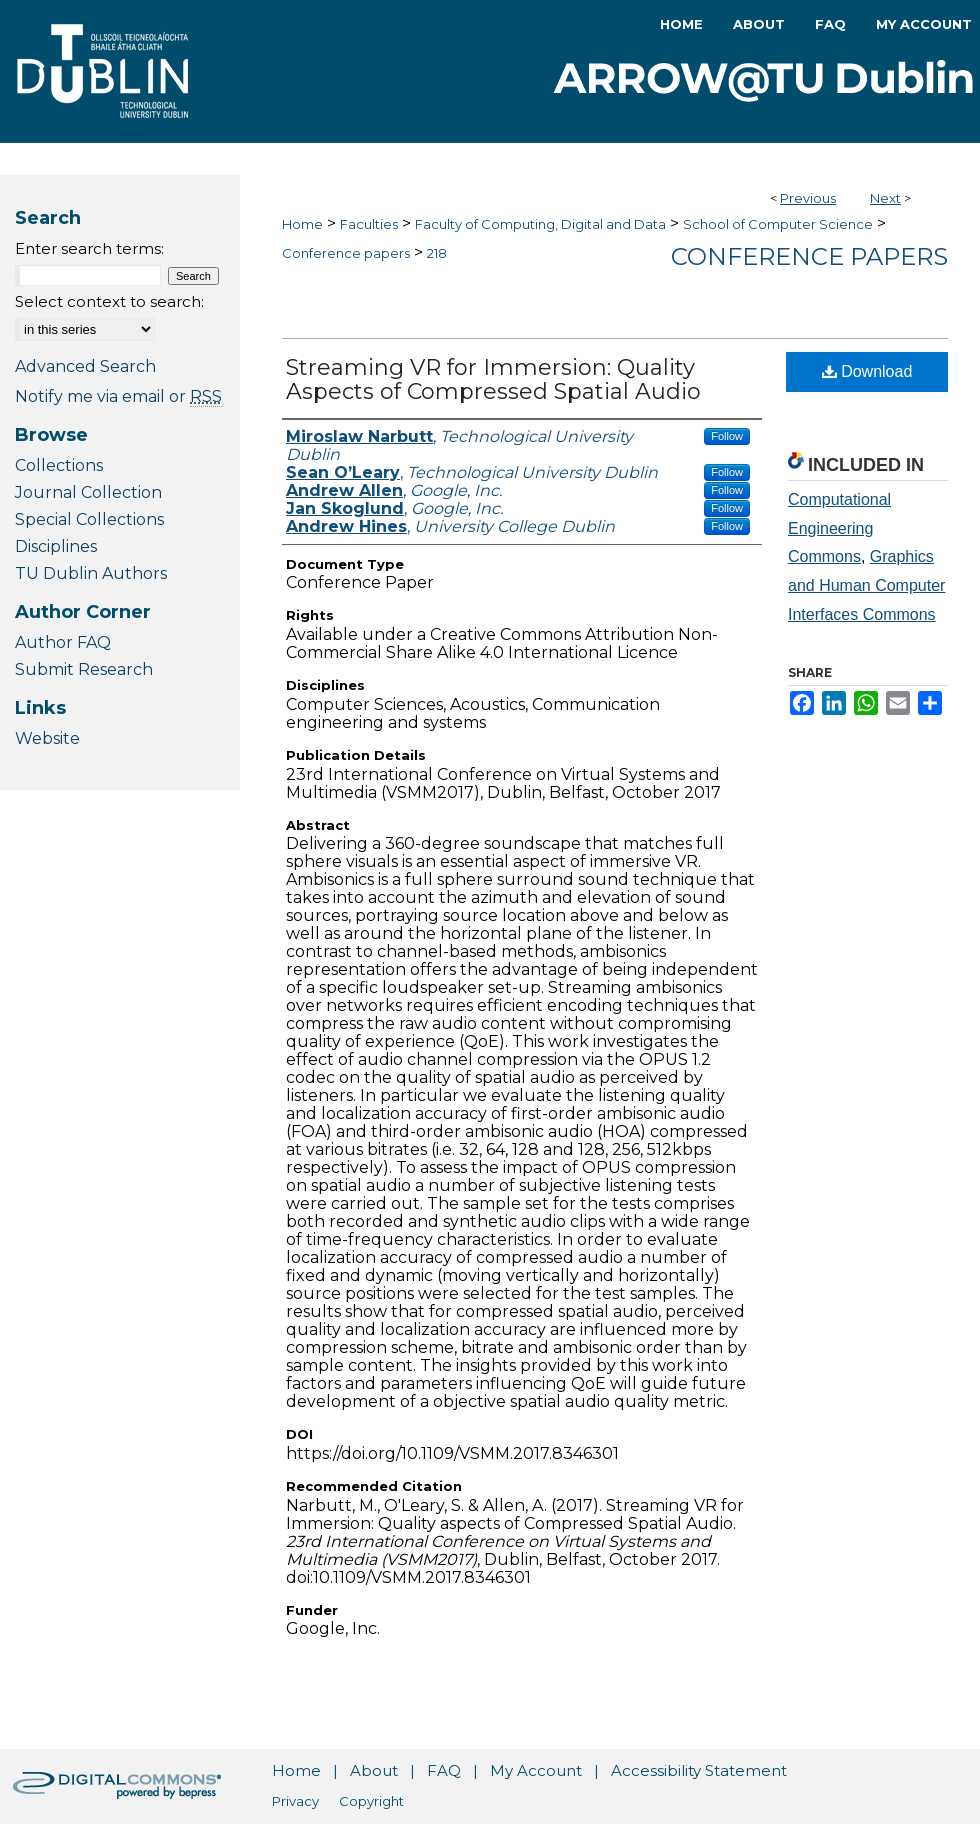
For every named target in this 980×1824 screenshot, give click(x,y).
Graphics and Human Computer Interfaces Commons (866, 585)
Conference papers (346, 253)
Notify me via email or (118, 396)
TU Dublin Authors (91, 573)
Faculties (369, 224)
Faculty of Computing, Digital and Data (540, 224)
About (374, 1770)
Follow (727, 436)
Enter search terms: (89, 248)
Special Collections (89, 519)
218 (437, 253)
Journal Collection (88, 492)
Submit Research (84, 669)
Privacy (295, 1801)
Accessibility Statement (699, 1770)
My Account (536, 1770)
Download (867, 371)
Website (47, 738)
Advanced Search (85, 366)
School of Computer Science (778, 224)
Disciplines (56, 546)
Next (885, 198)
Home (302, 224)
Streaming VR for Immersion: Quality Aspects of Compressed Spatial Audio (493, 379)
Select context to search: (109, 301)
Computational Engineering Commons (839, 528)
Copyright (371, 1801)
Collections (59, 465)
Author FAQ (63, 642)
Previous (808, 198)
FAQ (444, 1770)
